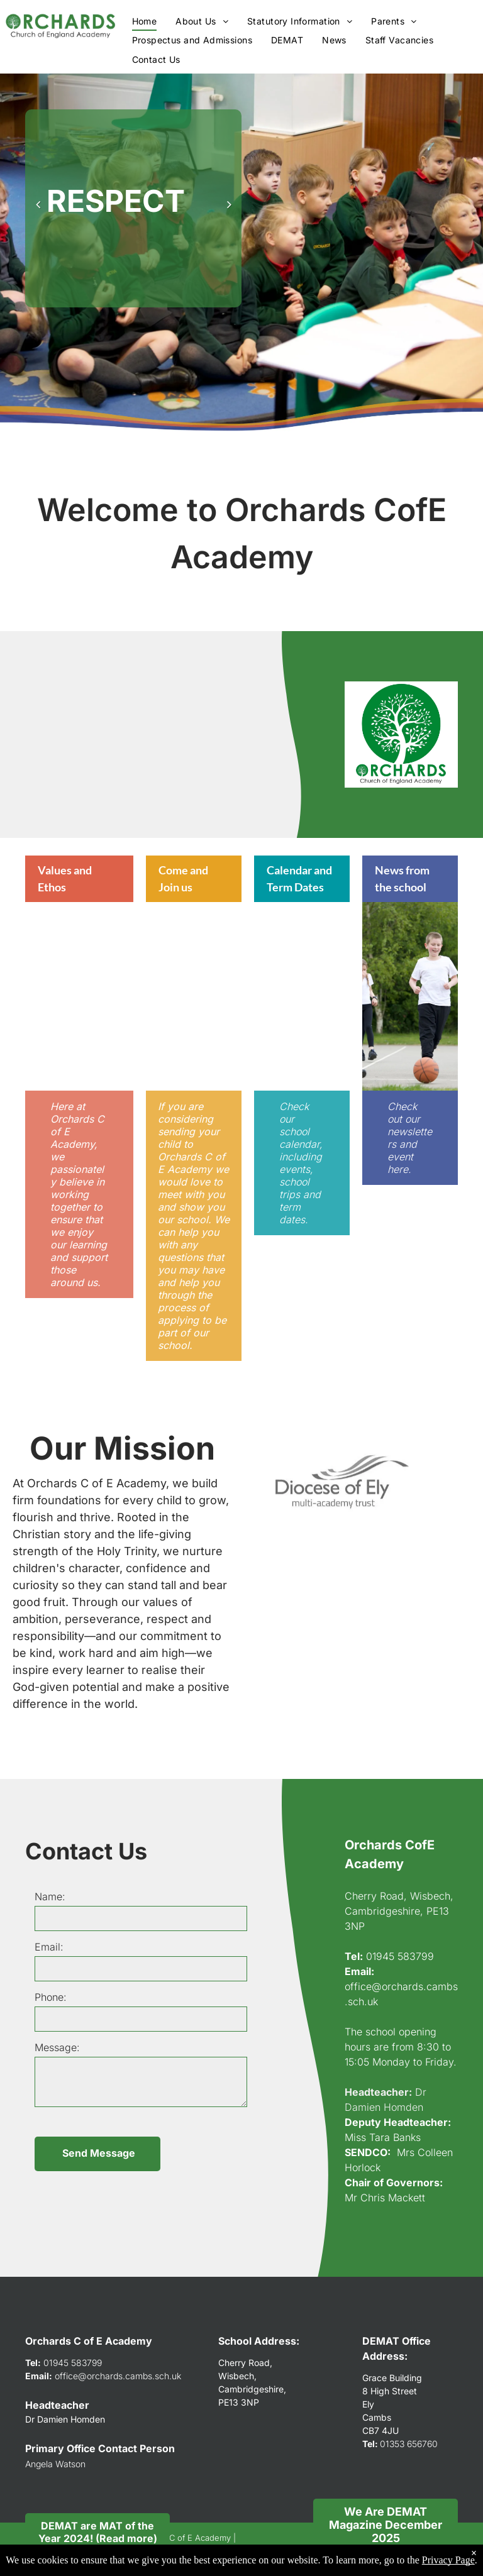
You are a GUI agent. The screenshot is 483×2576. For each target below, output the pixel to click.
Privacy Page (448, 2560)
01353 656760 (409, 2443)
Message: (57, 2047)
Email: (49, 1946)
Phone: (51, 1997)
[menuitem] (145, 21)
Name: (50, 1896)
